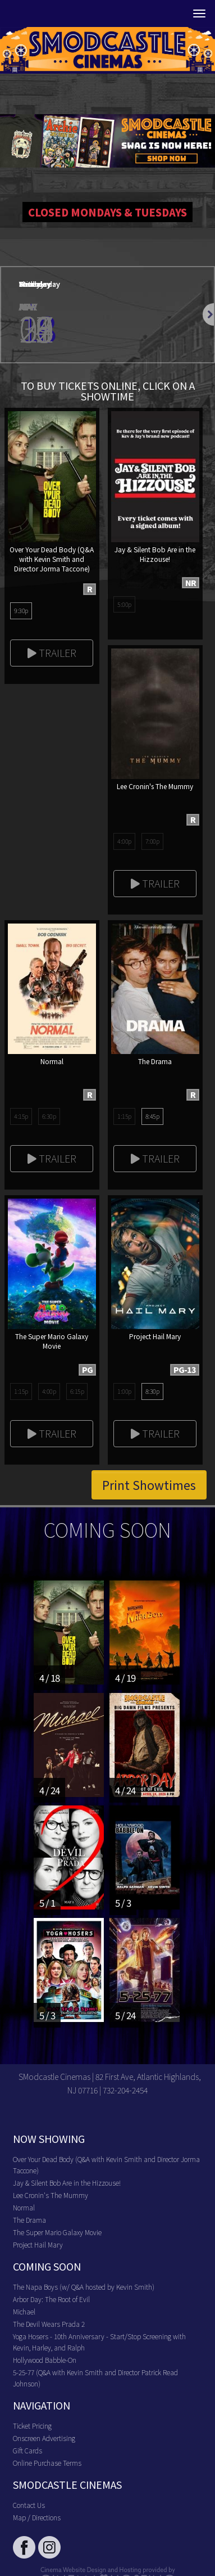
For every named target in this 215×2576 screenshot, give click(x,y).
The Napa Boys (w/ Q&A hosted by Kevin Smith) (83, 2286)
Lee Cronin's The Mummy (50, 2195)
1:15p (124, 1115)
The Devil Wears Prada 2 (49, 2324)
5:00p (124, 604)
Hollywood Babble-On (44, 2360)
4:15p (21, 1115)
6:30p (49, 1115)
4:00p (124, 840)
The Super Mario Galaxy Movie (57, 2232)
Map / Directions (37, 2517)
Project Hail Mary (38, 2244)
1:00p (124, 1390)
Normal (24, 2207)
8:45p (152, 1115)
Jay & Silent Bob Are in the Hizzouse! (67, 2182)
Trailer (52, 652)
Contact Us (29, 2505)
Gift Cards (27, 2450)
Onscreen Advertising (44, 2438)
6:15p (77, 1390)
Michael (24, 2311)
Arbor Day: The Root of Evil (51, 2299)
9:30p (21, 610)
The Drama (29, 2219)
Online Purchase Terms (47, 2462)
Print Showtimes (149, 1484)
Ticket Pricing (32, 2425)
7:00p (152, 840)
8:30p (152, 1390)
